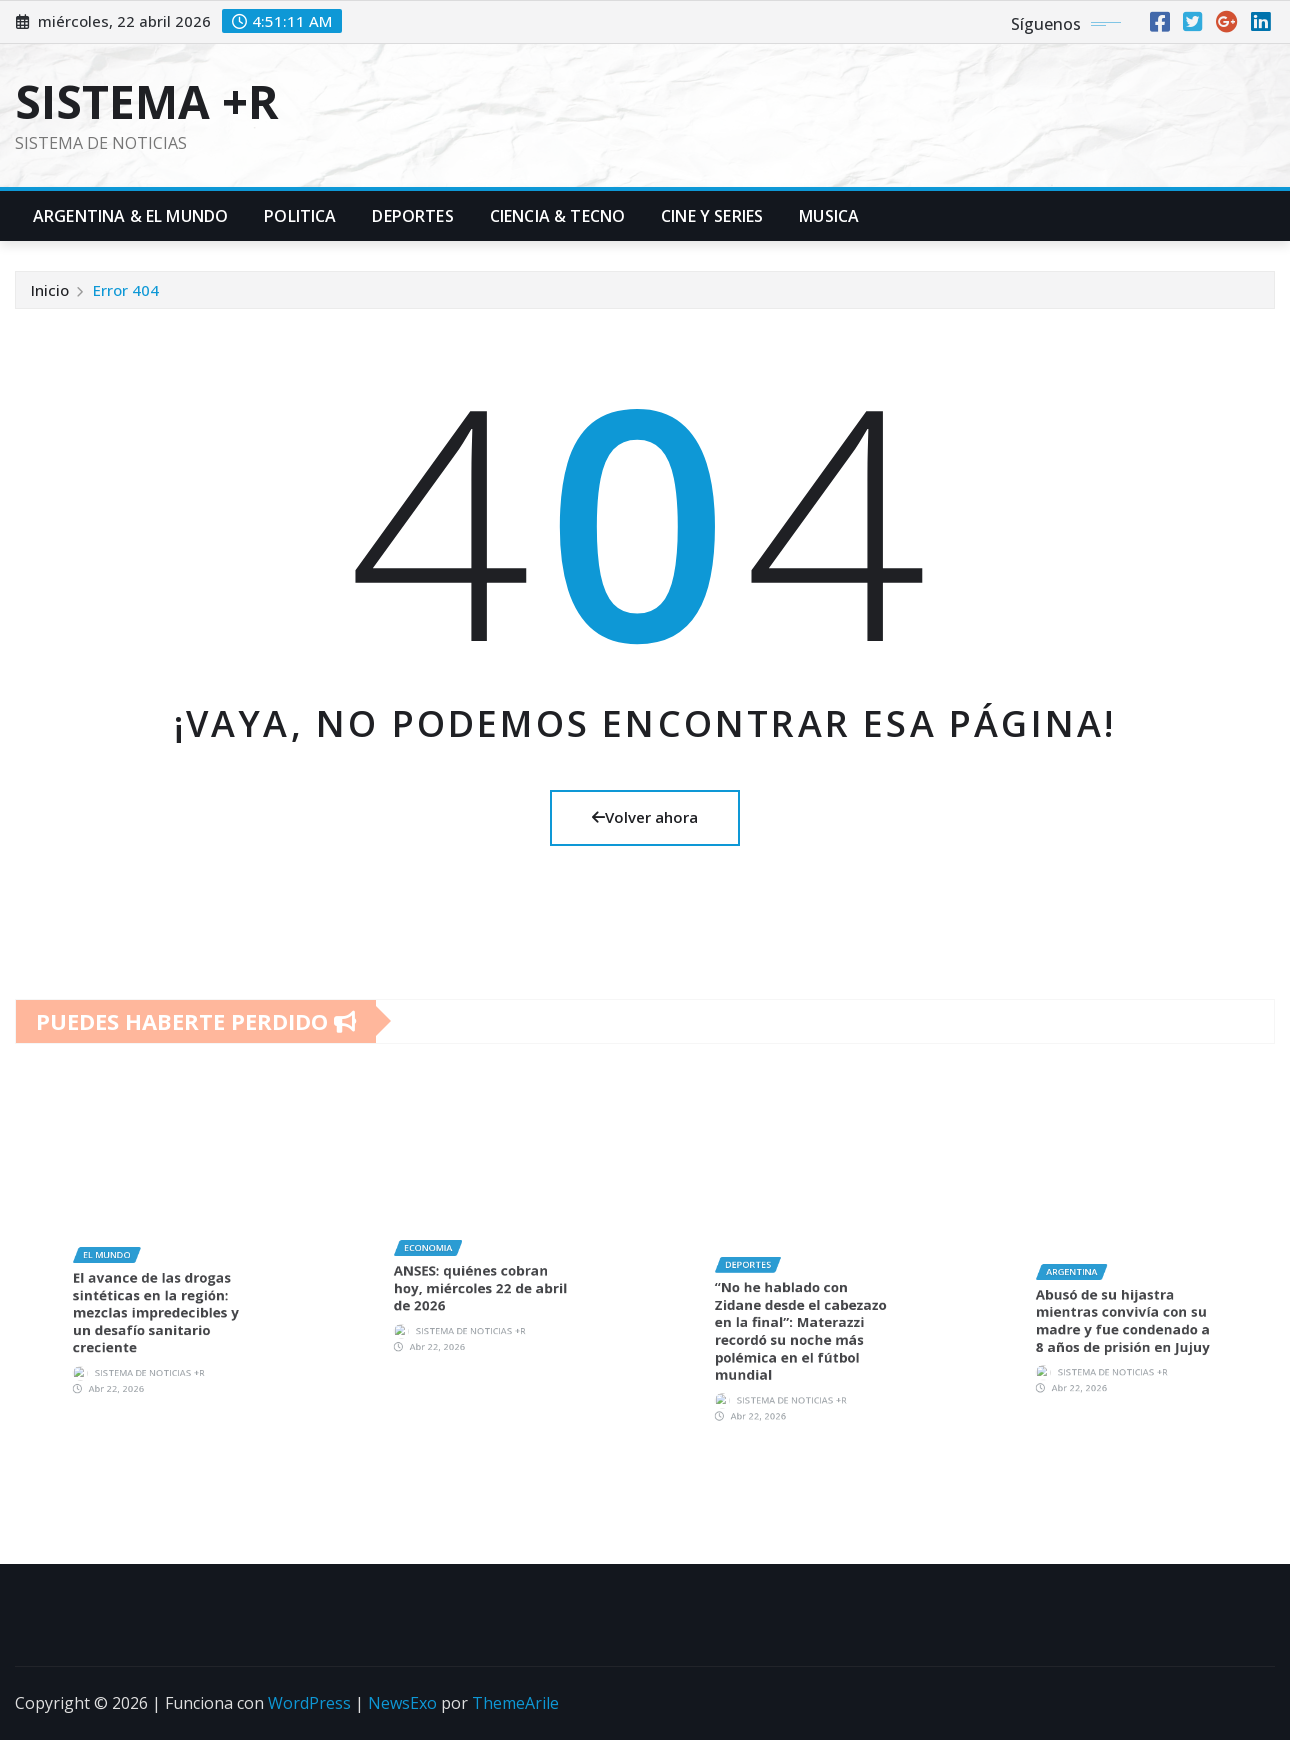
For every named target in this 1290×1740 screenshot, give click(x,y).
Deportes (412, 216)
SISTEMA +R (147, 101)
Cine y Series (712, 216)
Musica (829, 216)
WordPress (309, 1703)
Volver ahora (645, 817)
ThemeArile (515, 1703)
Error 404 (126, 290)
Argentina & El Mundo (130, 216)
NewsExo (402, 1703)
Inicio (50, 290)
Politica (300, 216)
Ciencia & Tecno (557, 216)
